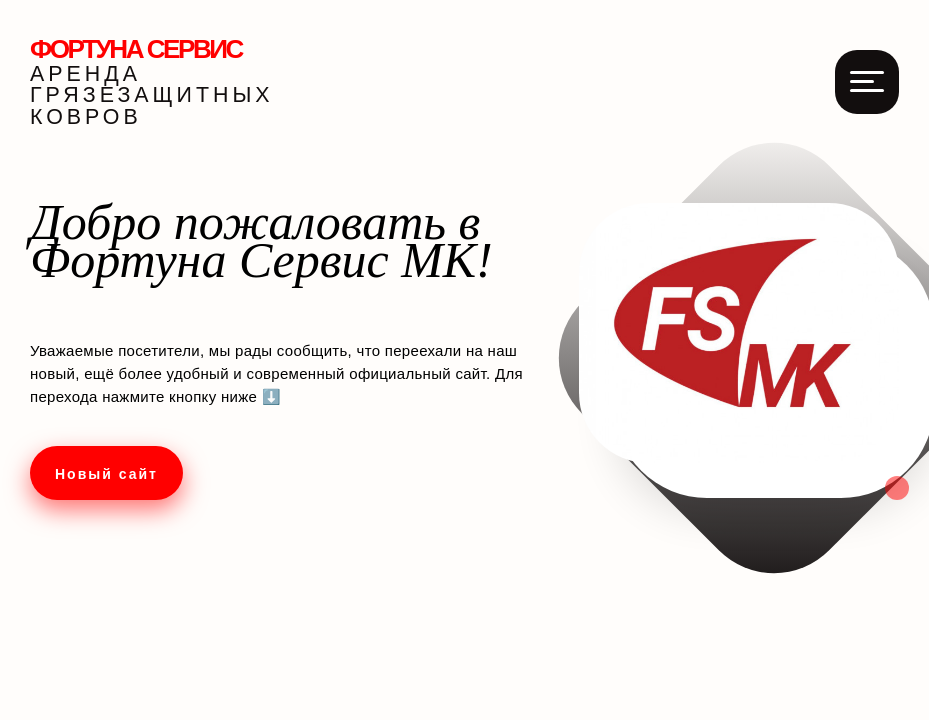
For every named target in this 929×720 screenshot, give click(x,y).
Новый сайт (106, 474)
